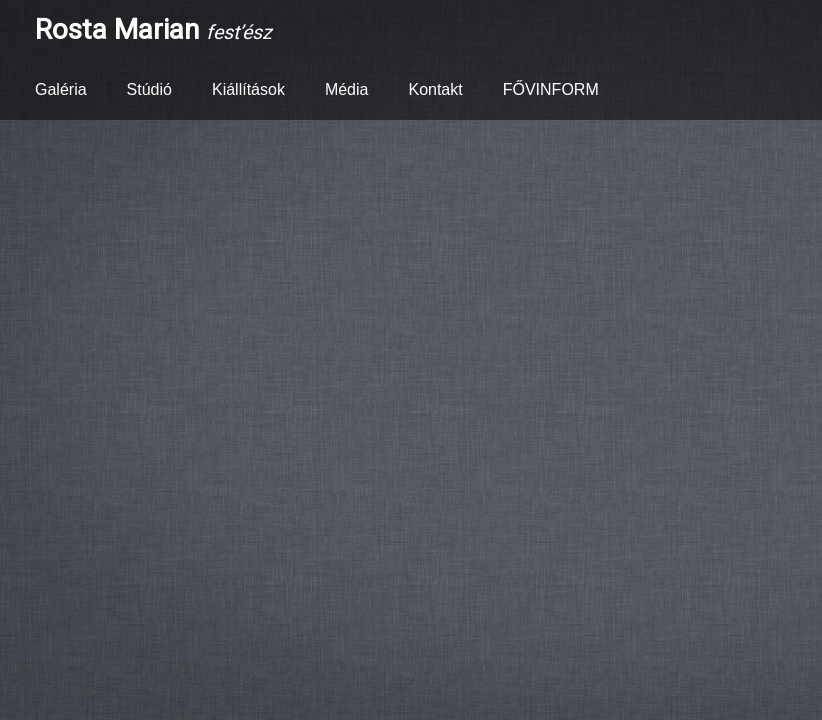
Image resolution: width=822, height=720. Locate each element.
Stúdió (149, 89)
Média (347, 89)
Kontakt (435, 89)
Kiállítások (248, 89)
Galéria (61, 89)
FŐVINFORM (551, 89)
